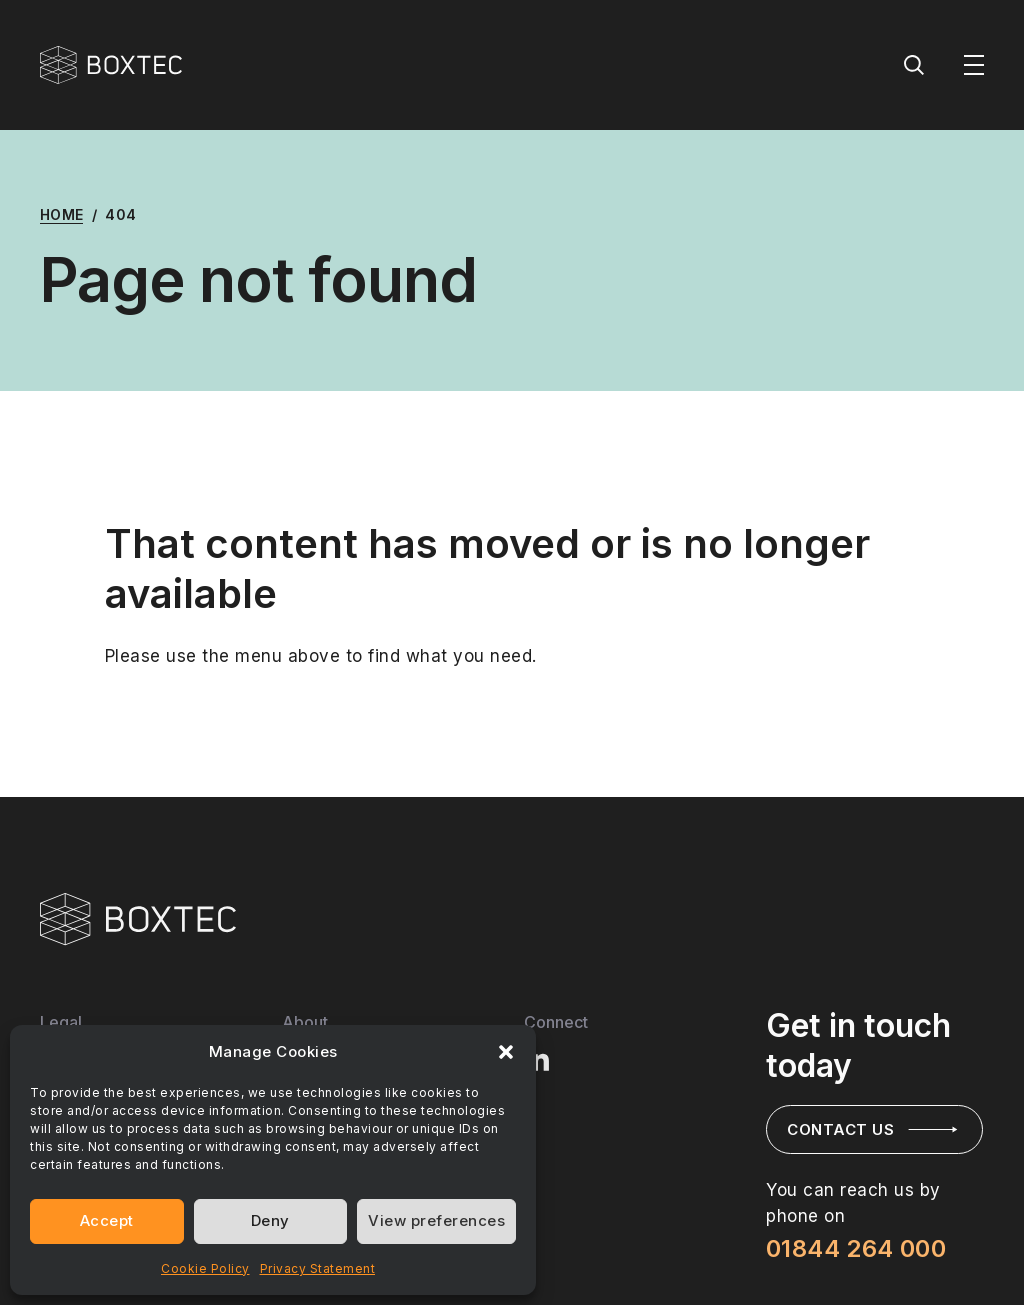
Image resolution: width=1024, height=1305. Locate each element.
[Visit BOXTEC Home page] (138, 919)
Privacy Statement (318, 1268)
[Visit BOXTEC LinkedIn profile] (538, 1058)
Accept (107, 1220)
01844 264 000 (856, 1248)
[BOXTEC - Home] (111, 65)
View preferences (436, 1220)
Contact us (840, 1129)
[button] (506, 1052)
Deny (270, 1220)
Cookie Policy (205, 1268)
